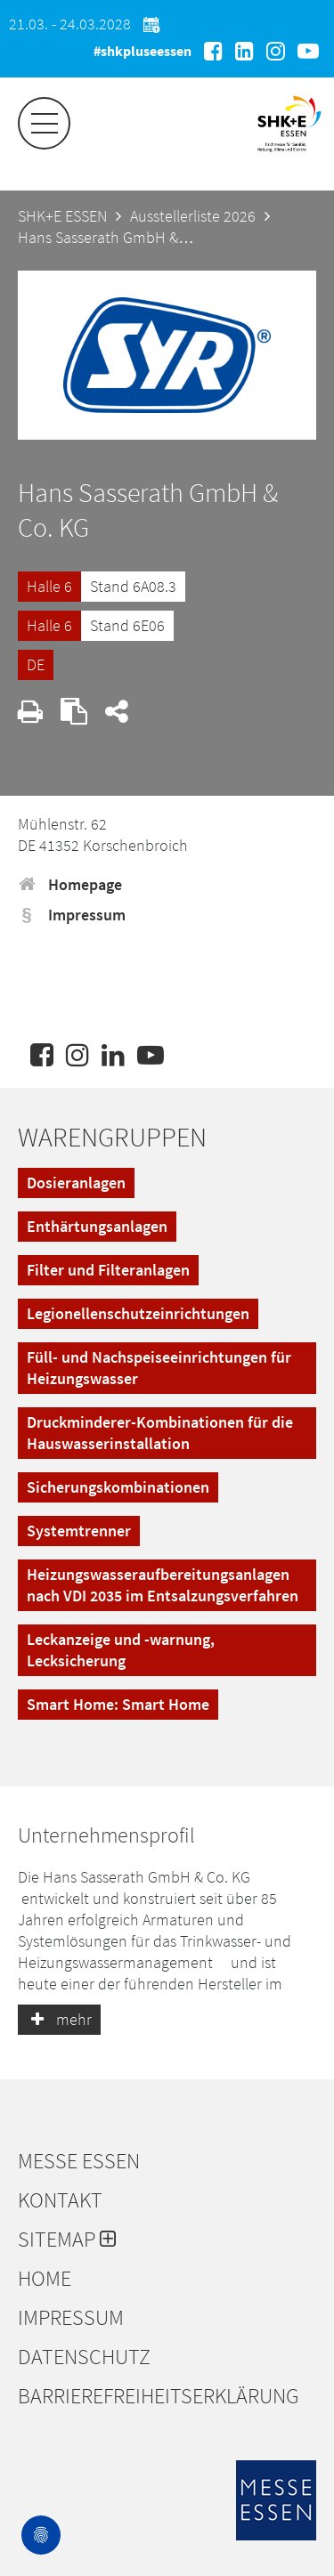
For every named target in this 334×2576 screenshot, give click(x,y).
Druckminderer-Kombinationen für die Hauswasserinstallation (160, 1433)
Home (44, 2278)
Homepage (70, 884)
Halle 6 (49, 586)
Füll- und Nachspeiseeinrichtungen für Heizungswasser (159, 1368)
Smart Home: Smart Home (118, 1704)
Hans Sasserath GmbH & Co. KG (121, 237)
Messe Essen (79, 2161)
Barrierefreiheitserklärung (158, 2396)
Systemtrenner (79, 1530)
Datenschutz (84, 2357)
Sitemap (67, 2239)
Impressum (72, 914)
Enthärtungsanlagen (97, 1226)
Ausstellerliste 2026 (193, 216)
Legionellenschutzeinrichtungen (138, 1313)
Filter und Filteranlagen (108, 1270)
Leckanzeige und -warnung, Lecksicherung (121, 1650)
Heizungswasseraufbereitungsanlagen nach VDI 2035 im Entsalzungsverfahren (162, 1585)
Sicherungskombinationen (118, 1487)
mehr (59, 2019)
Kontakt (60, 2200)
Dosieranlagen (76, 1182)
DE (36, 664)
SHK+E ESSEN (62, 216)
